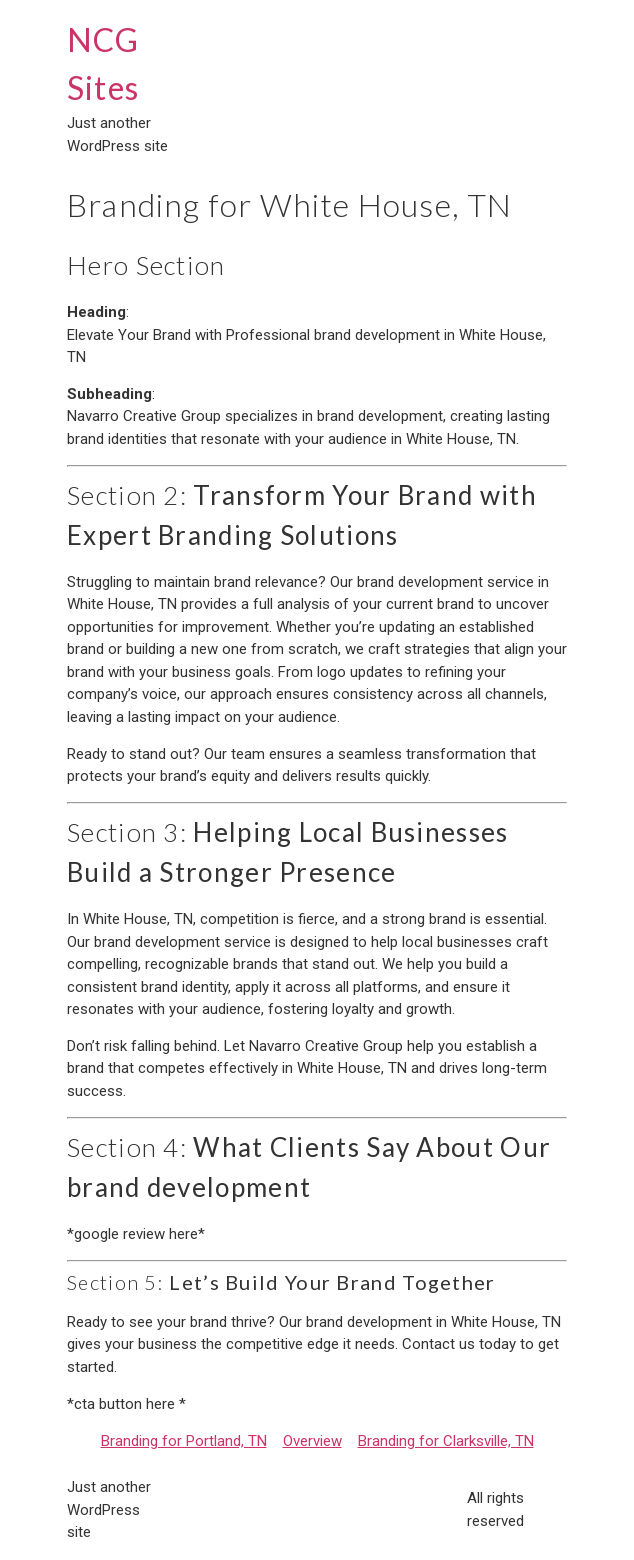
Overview (312, 1441)
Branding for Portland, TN (184, 1441)
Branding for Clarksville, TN (446, 1441)
